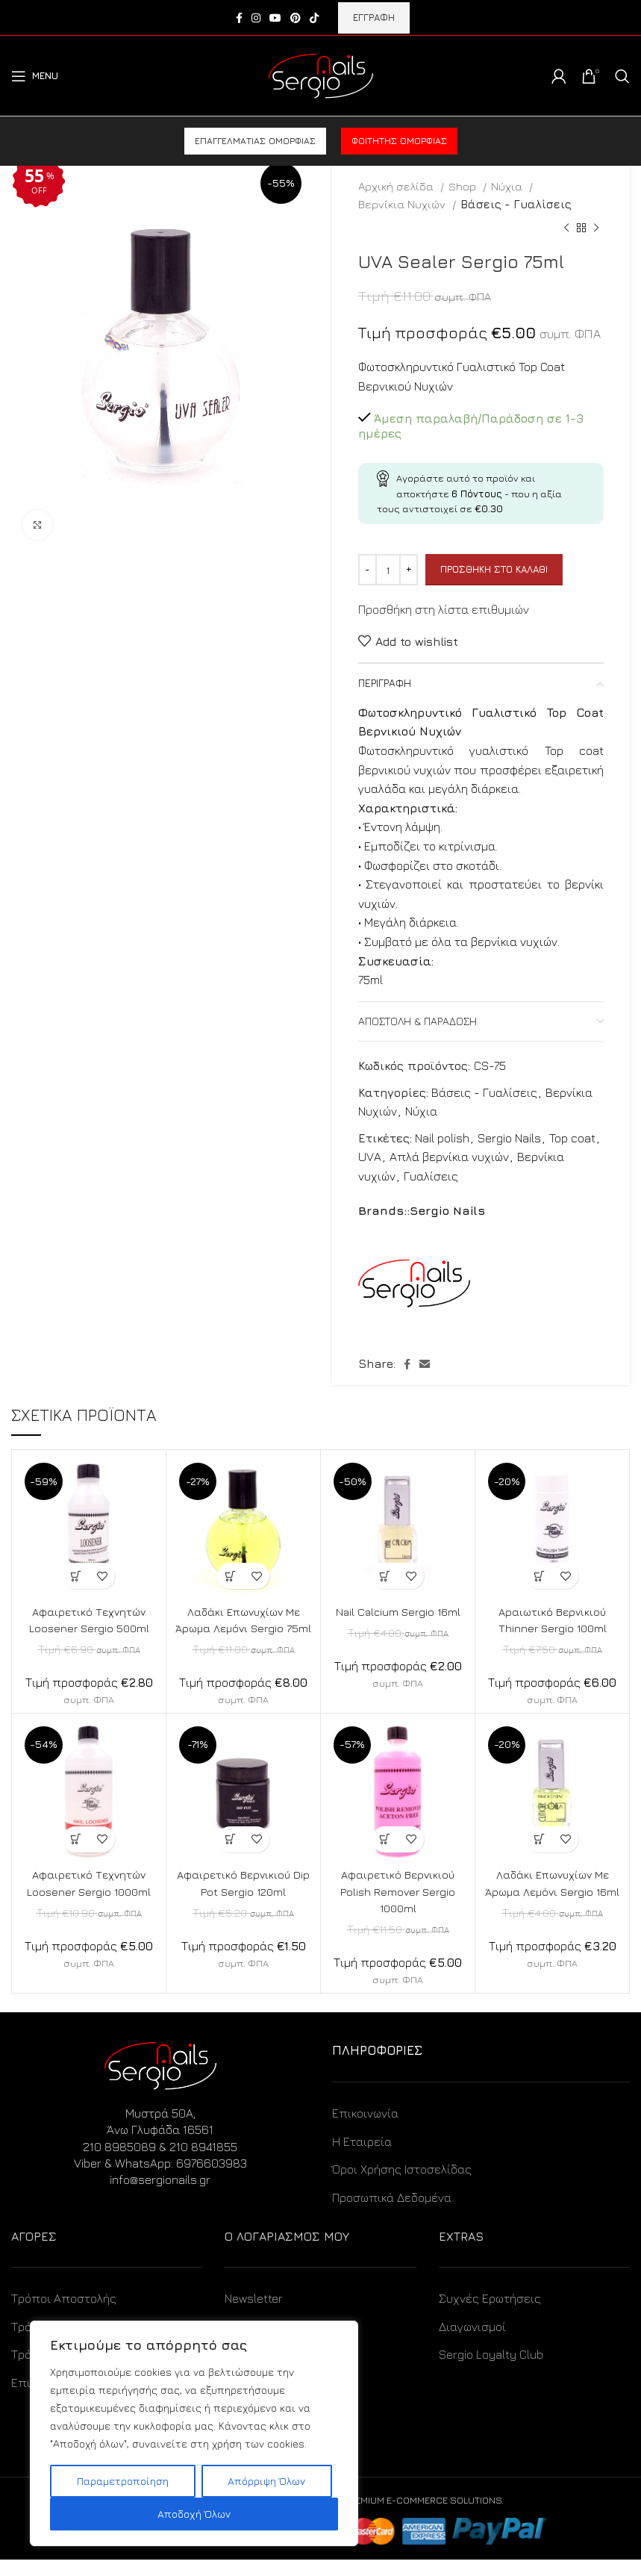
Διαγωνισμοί (472, 2343)
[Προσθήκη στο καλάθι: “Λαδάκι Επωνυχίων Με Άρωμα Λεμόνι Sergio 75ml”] (230, 1576)
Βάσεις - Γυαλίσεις (516, 204)
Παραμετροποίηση (123, 2480)
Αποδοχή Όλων (194, 2513)
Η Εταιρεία (362, 2158)
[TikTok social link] (314, 18)
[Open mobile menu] (35, 76)
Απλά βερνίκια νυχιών (449, 1156)
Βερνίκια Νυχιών (403, 204)
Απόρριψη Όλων (266, 2480)
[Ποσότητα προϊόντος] (388, 569)
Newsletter (254, 2315)
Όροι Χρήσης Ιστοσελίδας (402, 2186)
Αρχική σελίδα (397, 186)
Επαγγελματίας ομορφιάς (255, 140)
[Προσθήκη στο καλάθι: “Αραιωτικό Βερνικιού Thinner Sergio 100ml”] (539, 1576)
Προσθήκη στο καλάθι (494, 569)
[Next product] (596, 228)
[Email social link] (424, 1364)
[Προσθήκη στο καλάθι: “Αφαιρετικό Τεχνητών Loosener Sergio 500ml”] (76, 1576)
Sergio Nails (509, 1138)
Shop (463, 186)
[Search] (622, 76)
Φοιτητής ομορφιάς (399, 140)
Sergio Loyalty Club (491, 2371)
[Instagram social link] (256, 18)
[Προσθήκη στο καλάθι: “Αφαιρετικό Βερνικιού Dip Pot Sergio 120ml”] (230, 1856)
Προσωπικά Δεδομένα (391, 2214)
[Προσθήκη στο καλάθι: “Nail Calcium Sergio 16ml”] (385, 1576)
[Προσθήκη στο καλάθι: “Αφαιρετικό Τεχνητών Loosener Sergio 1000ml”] (76, 1856)
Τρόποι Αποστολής (63, 2315)
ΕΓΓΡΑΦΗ (374, 17)
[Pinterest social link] (295, 18)
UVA (369, 1156)
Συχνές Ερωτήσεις (490, 2315)
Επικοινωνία (365, 2130)
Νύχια (508, 186)
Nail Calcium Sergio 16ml (398, 1611)
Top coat (572, 1138)
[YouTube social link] (275, 18)
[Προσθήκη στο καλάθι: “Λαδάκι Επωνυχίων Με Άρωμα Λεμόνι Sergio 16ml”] (539, 1856)
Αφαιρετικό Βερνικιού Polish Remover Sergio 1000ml (398, 1908)
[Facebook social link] (239, 18)
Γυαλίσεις (431, 1176)
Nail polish (442, 1138)
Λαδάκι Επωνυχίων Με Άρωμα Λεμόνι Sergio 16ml (552, 1908)
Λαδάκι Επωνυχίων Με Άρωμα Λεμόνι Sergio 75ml (243, 1628)
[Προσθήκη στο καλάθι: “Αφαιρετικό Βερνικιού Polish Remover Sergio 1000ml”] (385, 1856)
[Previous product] (566, 228)
